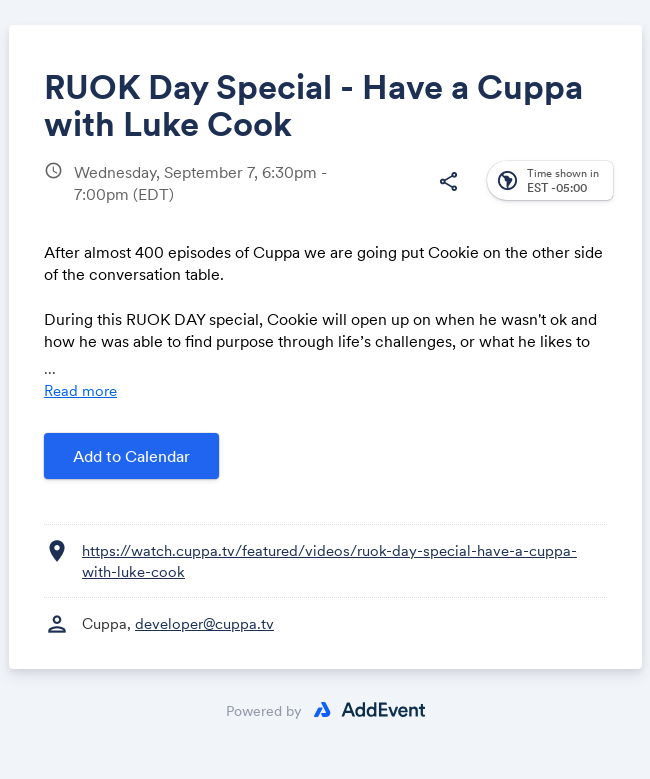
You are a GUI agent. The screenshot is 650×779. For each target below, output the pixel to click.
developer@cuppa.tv (204, 623)
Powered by (264, 711)
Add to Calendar (131, 456)
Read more (80, 390)
